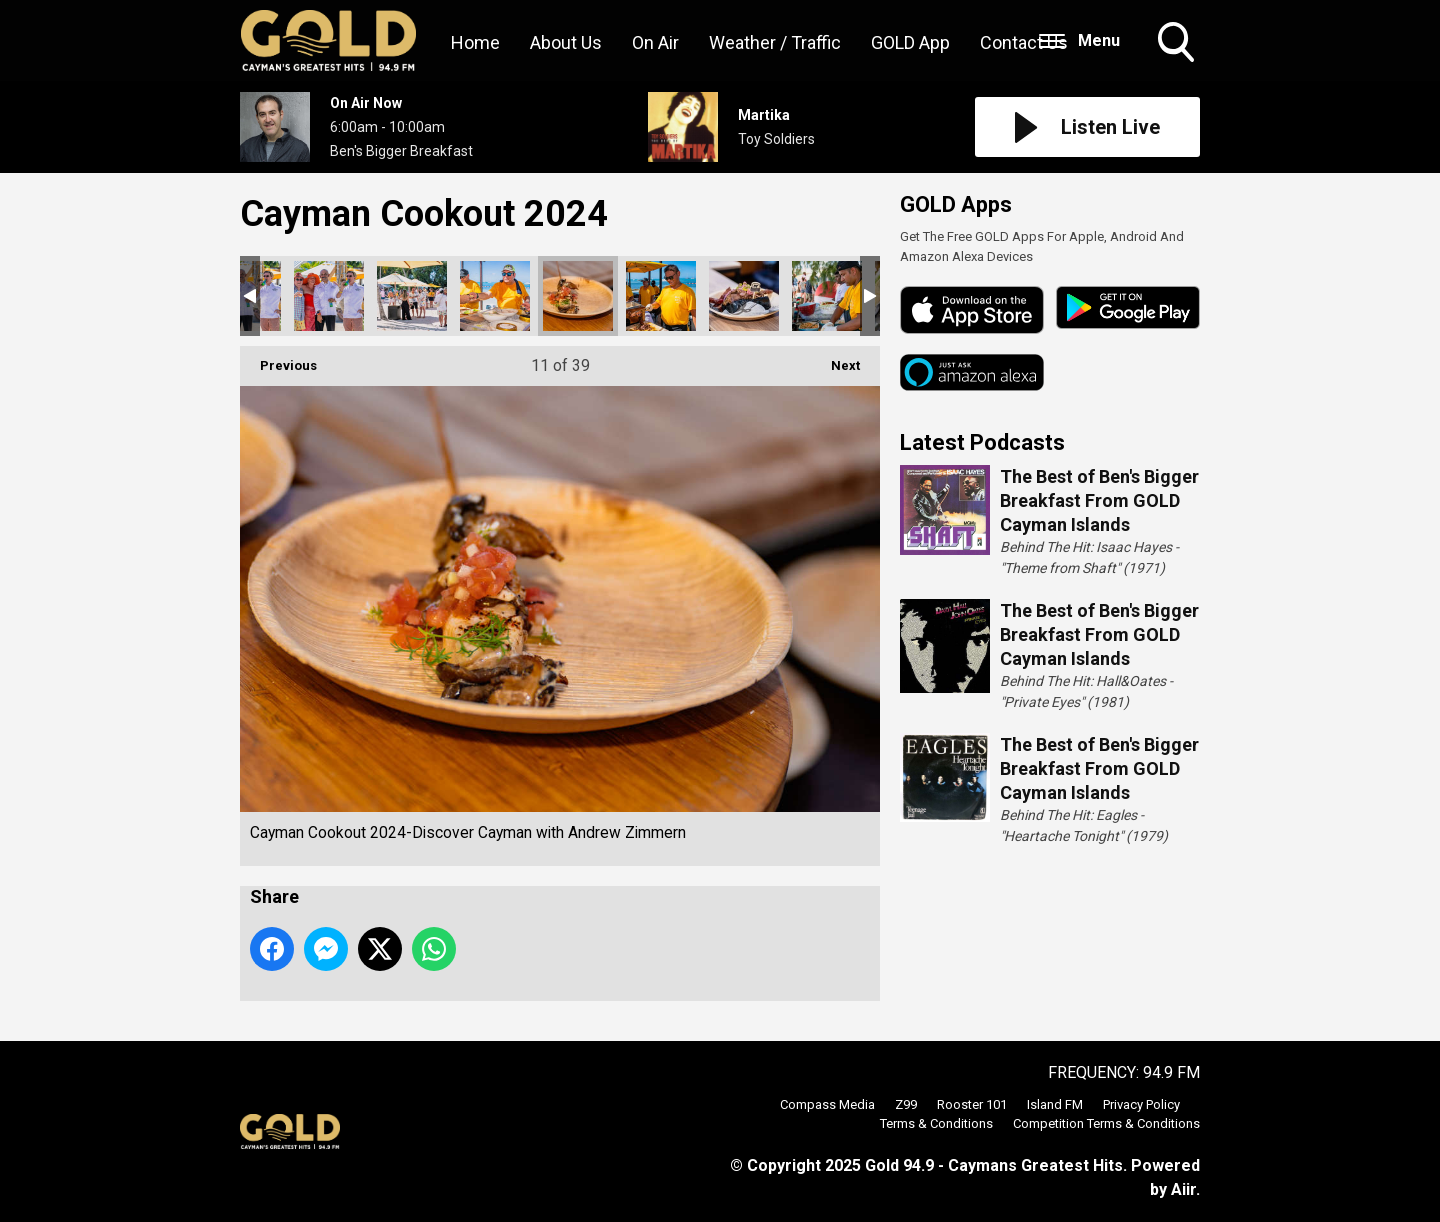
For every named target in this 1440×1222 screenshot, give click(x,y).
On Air (655, 42)
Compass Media (827, 1104)
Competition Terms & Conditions (1106, 1123)
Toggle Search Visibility (1178, 44)
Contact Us (1024, 42)
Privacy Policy (1141, 1104)
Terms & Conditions (936, 1123)
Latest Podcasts (982, 442)
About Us (566, 42)
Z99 (906, 1104)
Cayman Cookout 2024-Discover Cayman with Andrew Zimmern (329, 296)
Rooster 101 (972, 1104)
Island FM (1055, 1104)
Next (835, 359)
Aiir (1183, 1189)
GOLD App (910, 42)
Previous (278, 359)
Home (475, 42)
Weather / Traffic (775, 42)
